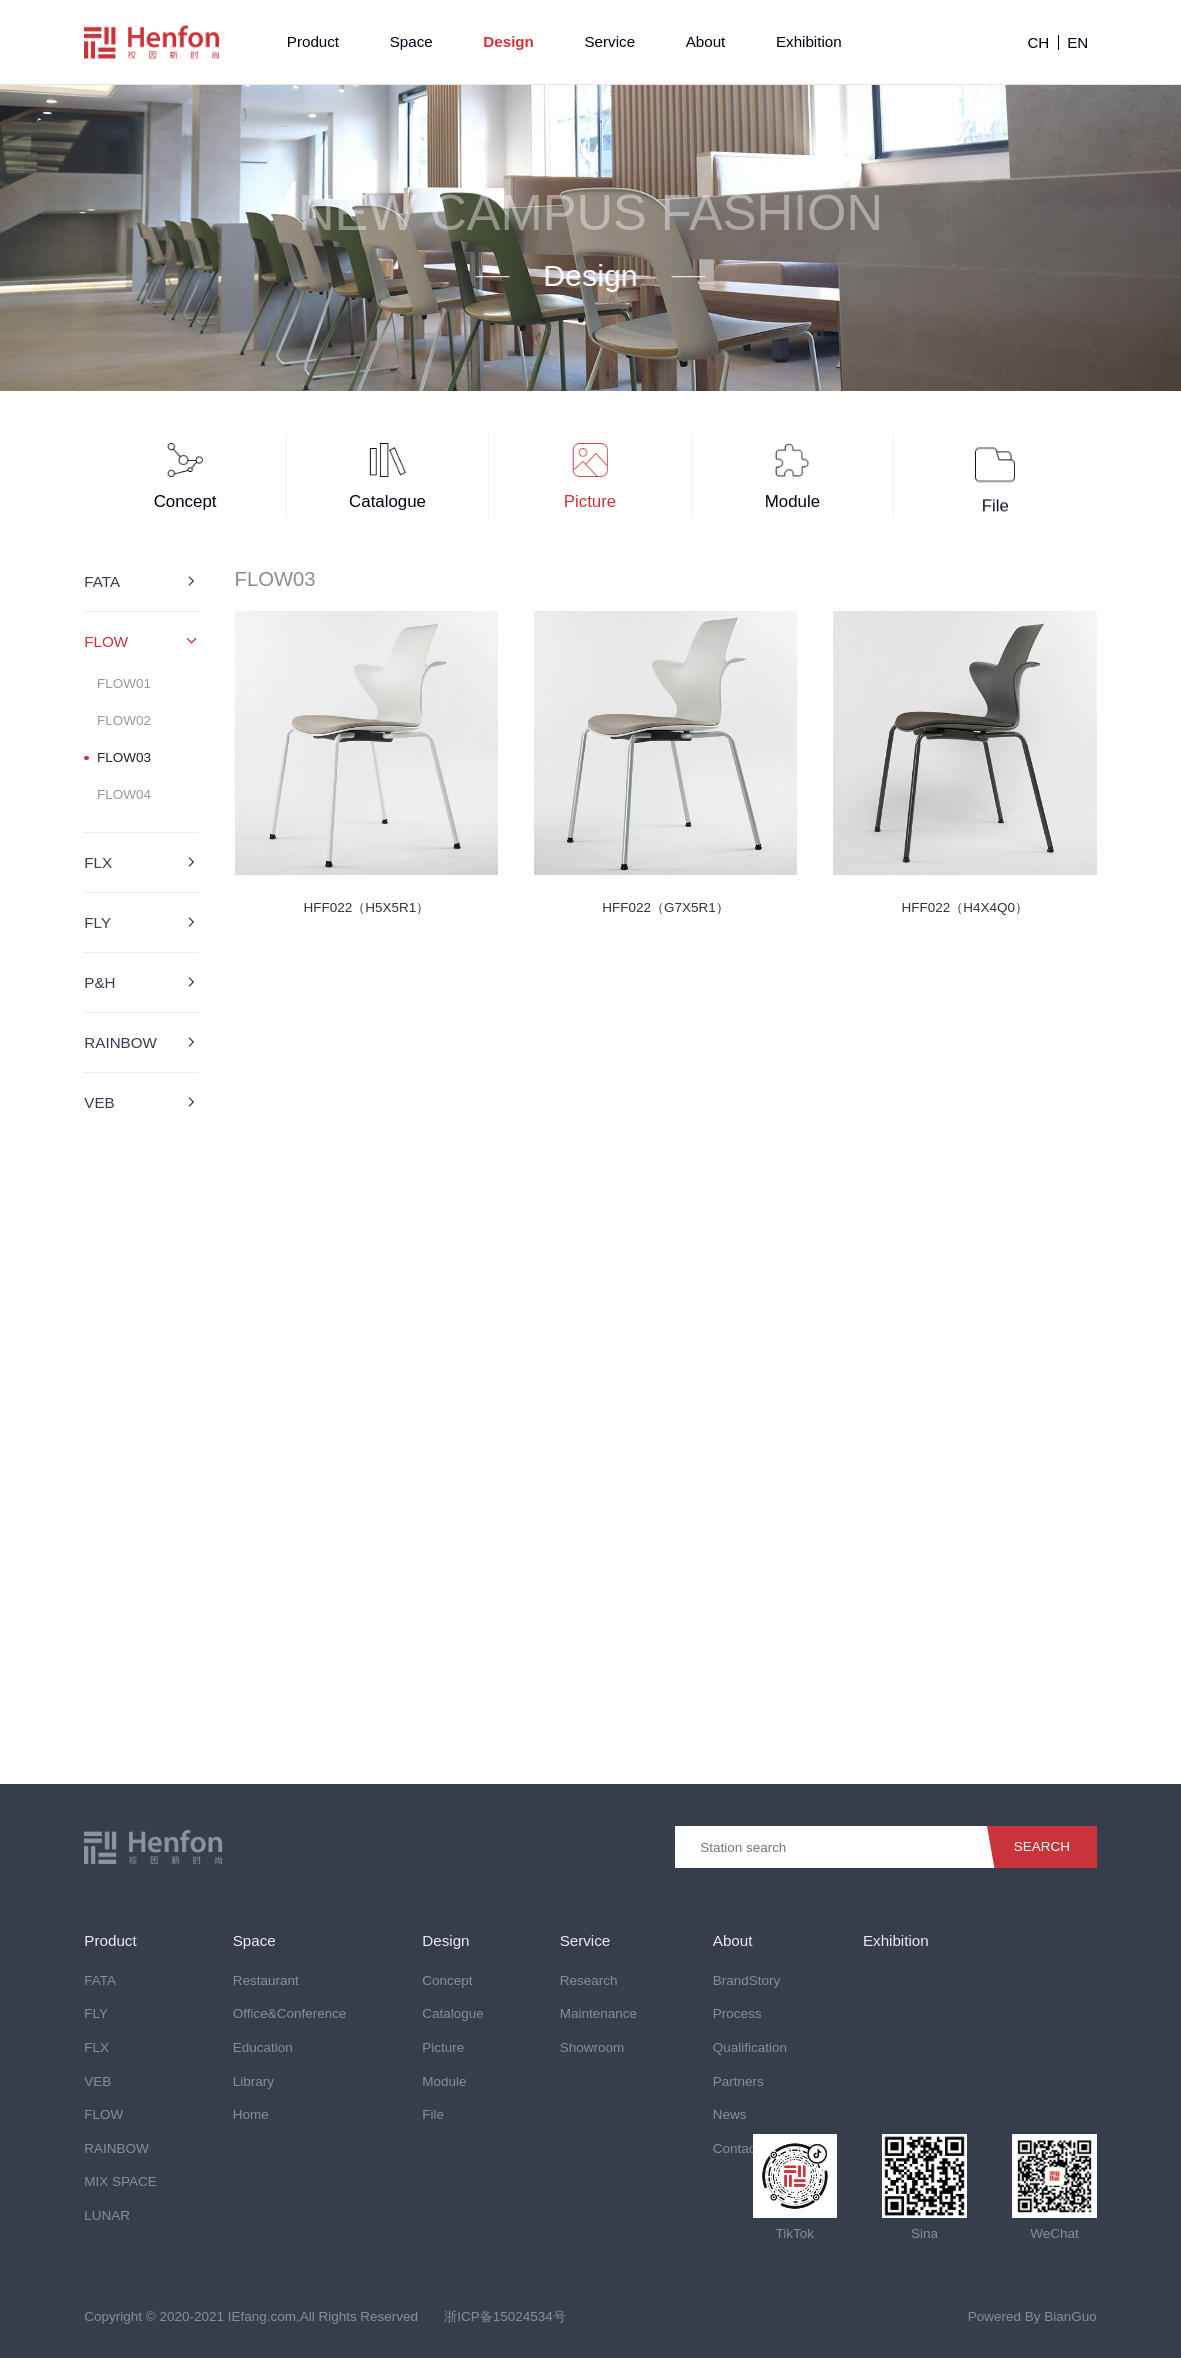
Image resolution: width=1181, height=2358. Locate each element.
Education (263, 2047)
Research (589, 1980)
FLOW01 (124, 683)
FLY (96, 2013)
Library (253, 2081)
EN (1077, 42)
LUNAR (107, 2215)
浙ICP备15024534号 (504, 2316)
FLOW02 (124, 720)
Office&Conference (290, 2013)
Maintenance (598, 2013)
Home (251, 2114)
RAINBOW (116, 2148)
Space (411, 41)
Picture (443, 2047)
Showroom (592, 2047)
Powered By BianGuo (1032, 2316)
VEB (97, 2081)
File (433, 2114)
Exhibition (809, 41)
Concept (447, 1980)
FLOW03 (124, 757)
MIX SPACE (120, 2181)
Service (609, 41)
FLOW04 (124, 795)
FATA (100, 1980)
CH (1038, 42)
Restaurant (266, 1980)
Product (313, 41)
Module (444, 2081)
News (730, 2114)
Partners (738, 2081)
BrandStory (746, 1980)
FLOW (103, 2114)
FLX (96, 2047)
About (706, 41)
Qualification (750, 2047)
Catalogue (452, 2013)
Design (508, 41)
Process (737, 2013)
